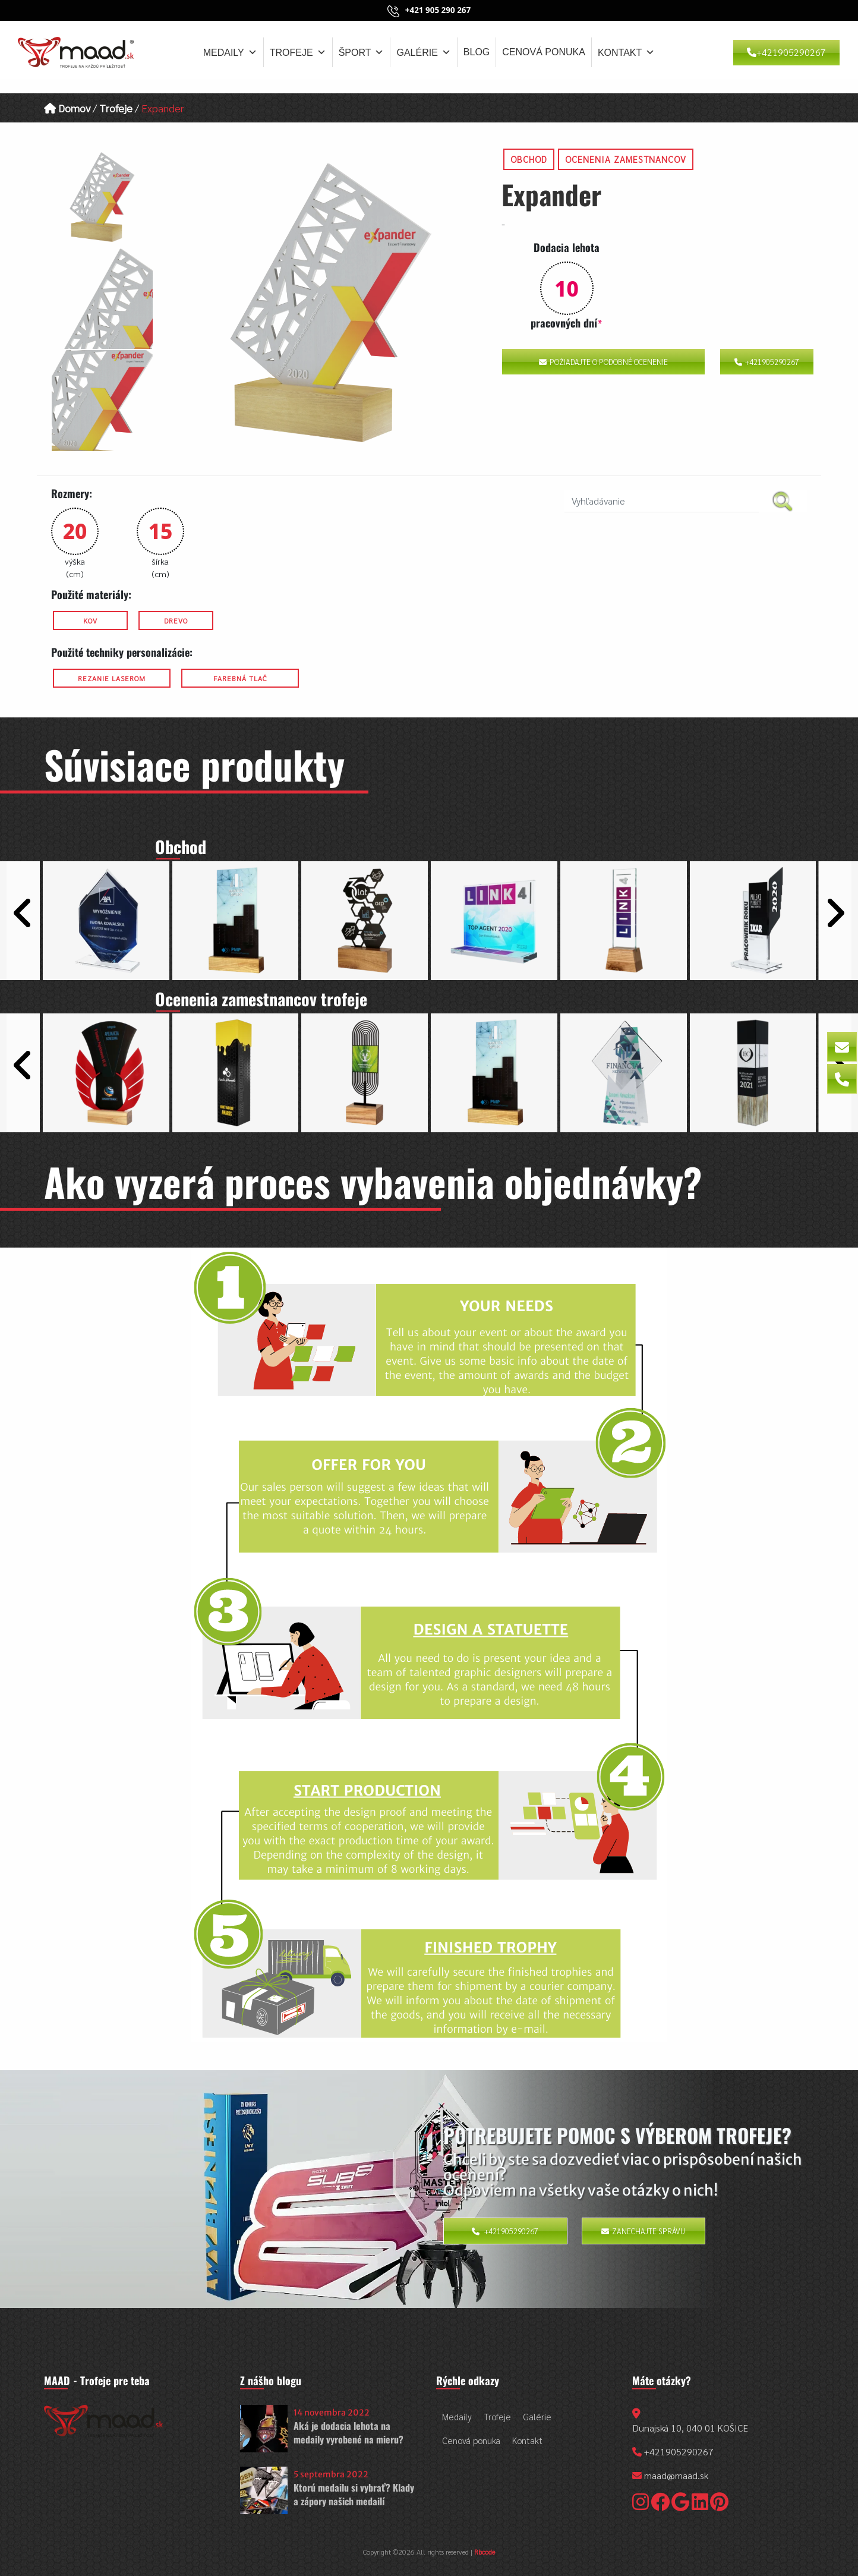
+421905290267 (786, 52)
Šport (361, 52)
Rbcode (484, 2551)
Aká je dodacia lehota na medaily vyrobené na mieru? (348, 2432)
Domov (67, 108)
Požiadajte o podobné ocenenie (603, 362)
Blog (476, 52)
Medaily (230, 52)
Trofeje (298, 52)
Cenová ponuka (543, 52)
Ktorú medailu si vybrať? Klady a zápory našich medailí (354, 2494)
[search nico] (661, 501)
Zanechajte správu (643, 2231)
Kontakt (626, 52)
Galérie (423, 52)
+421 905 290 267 (438, 10)
